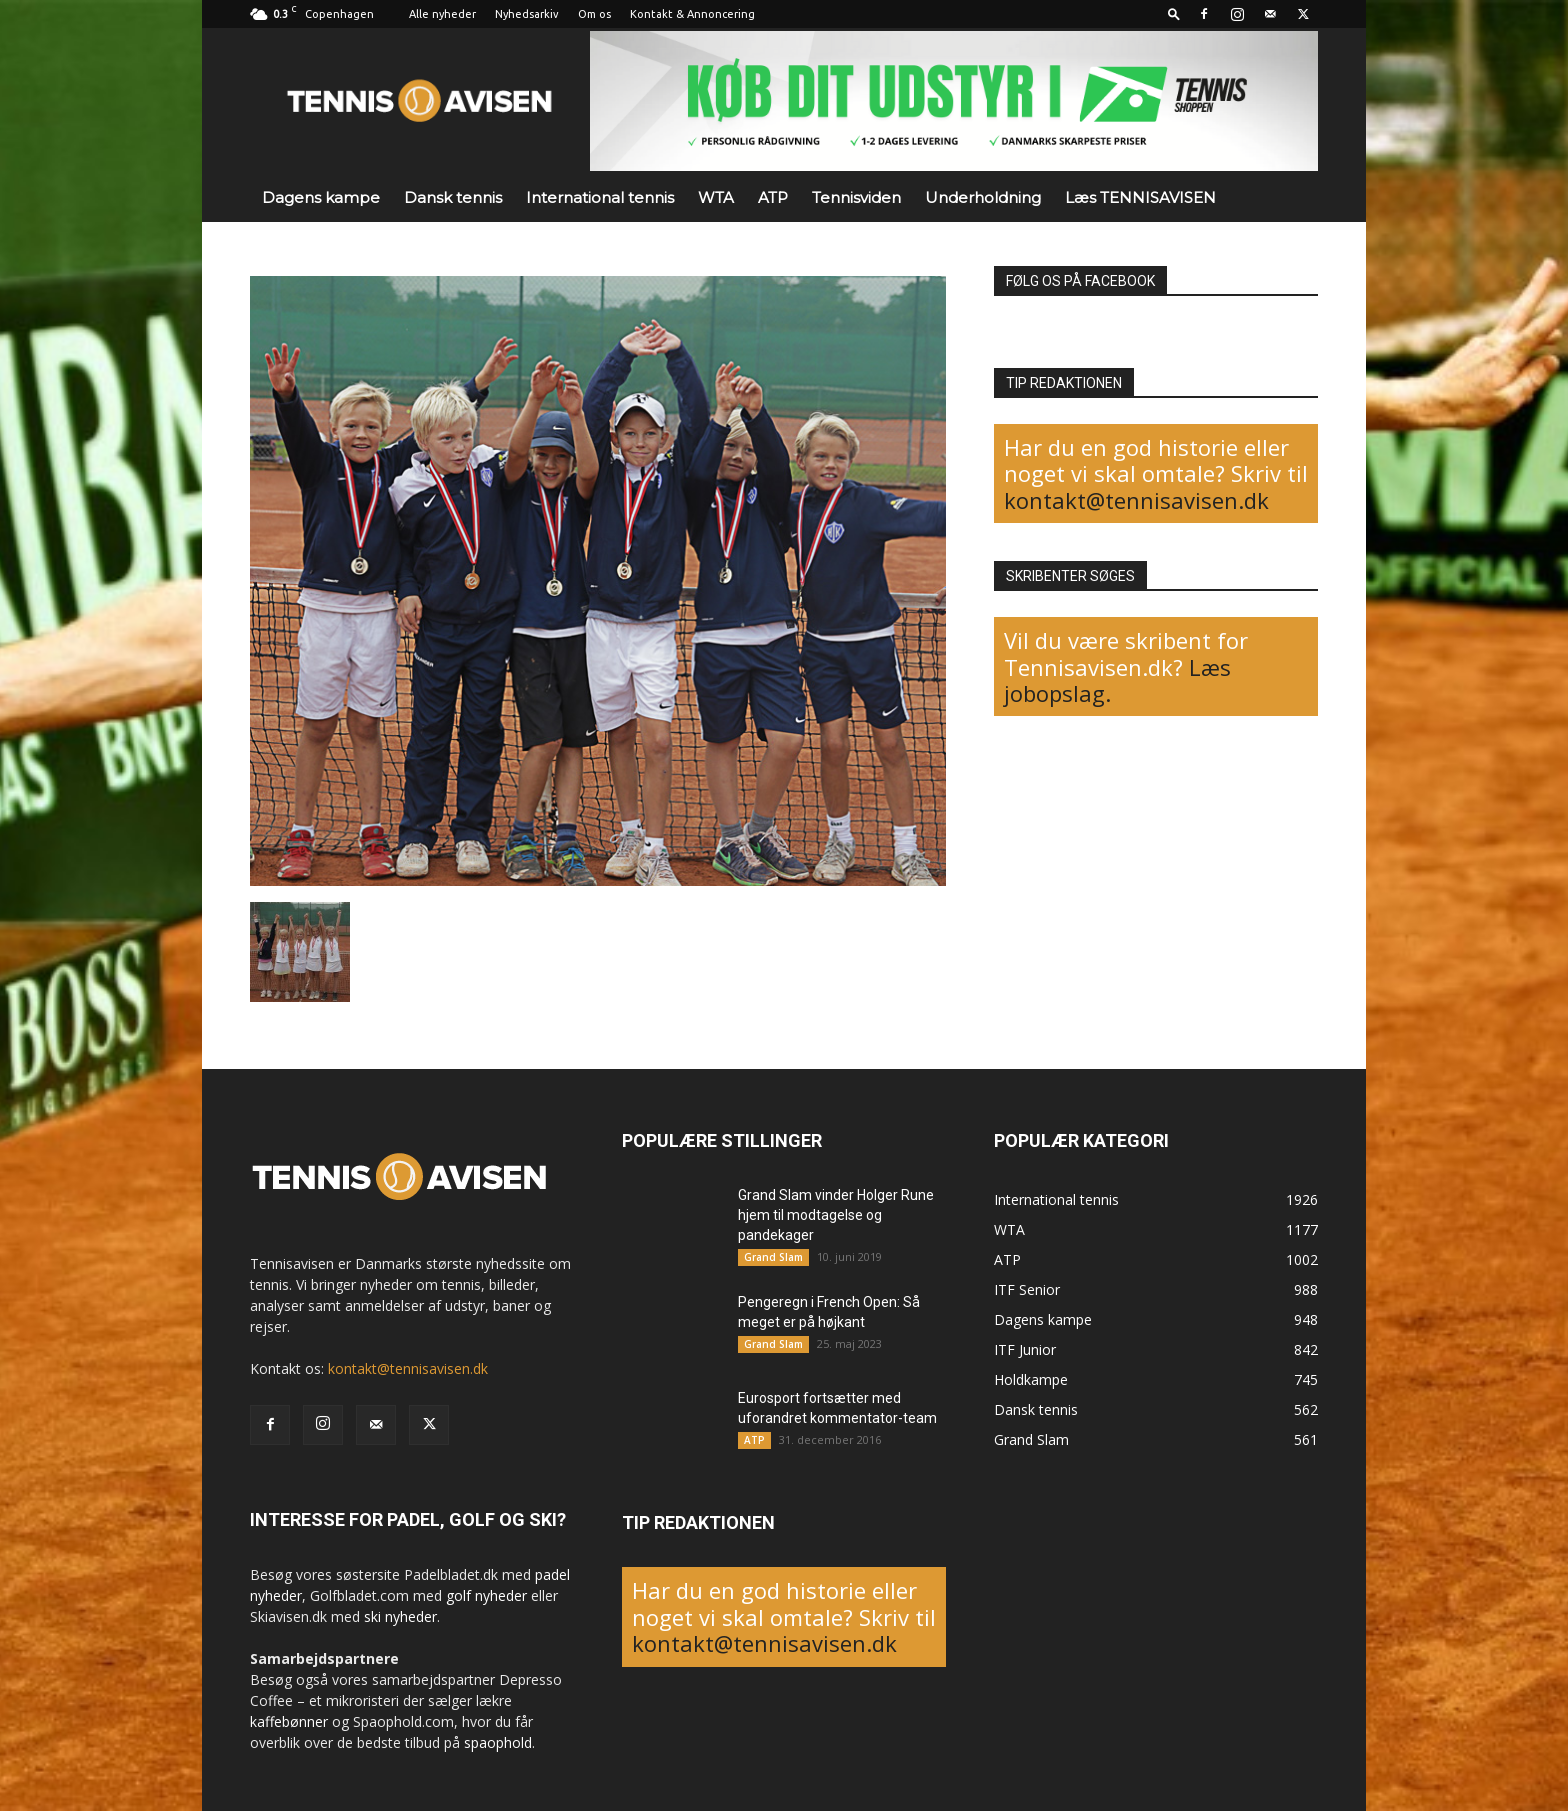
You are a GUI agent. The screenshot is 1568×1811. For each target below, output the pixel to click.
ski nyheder (400, 1616)
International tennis (600, 197)
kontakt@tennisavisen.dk (1136, 500)
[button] (1174, 13)
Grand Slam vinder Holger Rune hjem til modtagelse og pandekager (836, 1215)
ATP (773, 197)
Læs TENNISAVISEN (1140, 197)
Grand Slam (773, 1257)
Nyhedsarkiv (527, 14)
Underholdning (983, 197)
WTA (716, 197)
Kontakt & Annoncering (692, 14)
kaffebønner (289, 1721)
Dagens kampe (321, 197)
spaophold (498, 1742)
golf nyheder (486, 1595)
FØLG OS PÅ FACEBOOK (1080, 281)
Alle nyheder (442, 14)
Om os (594, 14)
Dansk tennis (453, 197)
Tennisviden (856, 197)
